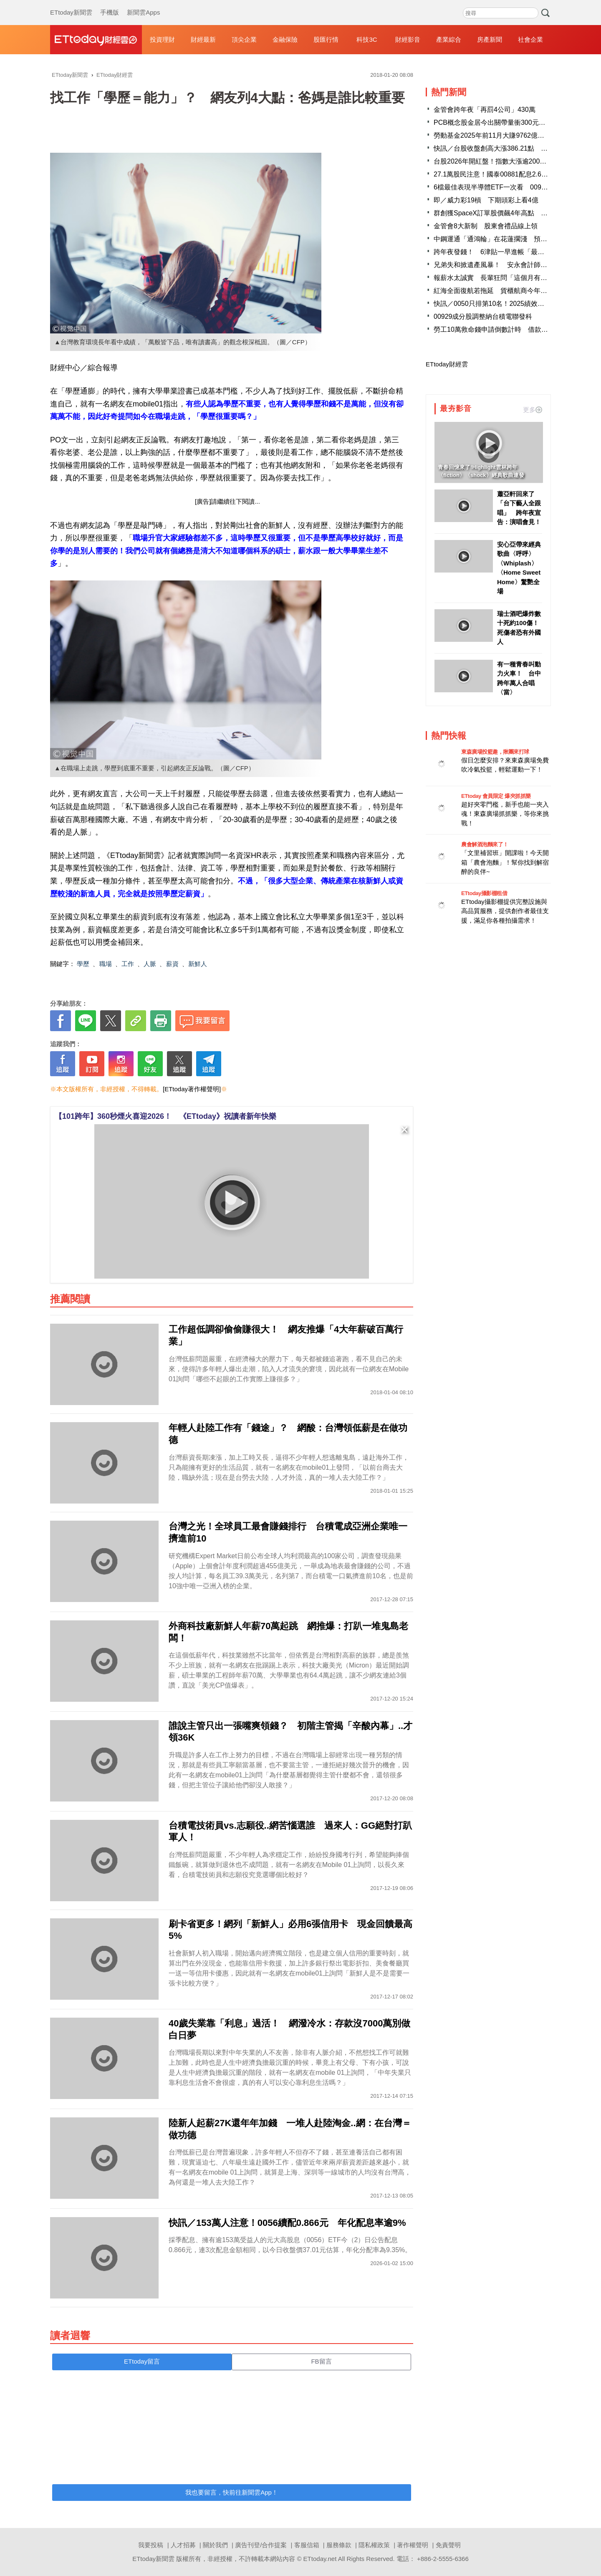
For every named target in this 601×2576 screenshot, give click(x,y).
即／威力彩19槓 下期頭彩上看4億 (486, 200)
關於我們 (215, 2544)
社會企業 (530, 39)
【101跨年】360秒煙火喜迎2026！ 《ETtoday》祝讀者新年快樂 (165, 1116)
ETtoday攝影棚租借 (484, 893)
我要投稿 (150, 2544)
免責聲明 (448, 2544)
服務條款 (338, 2544)
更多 (532, 409)
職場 (105, 963)
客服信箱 (306, 2544)
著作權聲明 (412, 2544)
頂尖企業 (244, 39)
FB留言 (321, 2361)
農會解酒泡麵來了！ (484, 844)
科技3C (366, 39)
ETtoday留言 (142, 2361)
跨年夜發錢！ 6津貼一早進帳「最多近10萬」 (503, 251)
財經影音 (407, 39)
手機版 (109, 4)
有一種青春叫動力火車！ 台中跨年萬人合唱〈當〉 (519, 678)
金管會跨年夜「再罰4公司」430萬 (484, 109)
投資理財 (162, 39)
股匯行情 (325, 39)
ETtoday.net (320, 2558)
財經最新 (203, 39)
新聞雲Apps (143, 4)
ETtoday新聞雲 (71, 4)
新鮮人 (197, 963)
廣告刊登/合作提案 (261, 2544)
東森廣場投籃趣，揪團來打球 (495, 752)
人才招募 (183, 2544)
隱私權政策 (374, 2544)
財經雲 (96, 39)
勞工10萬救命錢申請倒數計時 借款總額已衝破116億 (513, 329)
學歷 (83, 963)
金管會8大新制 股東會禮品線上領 (486, 226)
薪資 (172, 963)
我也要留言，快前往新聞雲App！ (231, 2492)
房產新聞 (489, 39)
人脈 (150, 963)
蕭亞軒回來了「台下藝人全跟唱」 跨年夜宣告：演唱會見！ (519, 508)
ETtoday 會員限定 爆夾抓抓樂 (496, 796)
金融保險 (285, 39)
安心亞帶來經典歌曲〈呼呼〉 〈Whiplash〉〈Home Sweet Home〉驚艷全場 (519, 568)
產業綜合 (448, 39)
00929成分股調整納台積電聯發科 (483, 316)
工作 (127, 963)
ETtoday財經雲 (447, 364)
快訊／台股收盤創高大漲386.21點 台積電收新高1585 (515, 148)
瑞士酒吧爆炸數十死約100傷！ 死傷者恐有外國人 (519, 628)
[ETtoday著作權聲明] (192, 1088)
